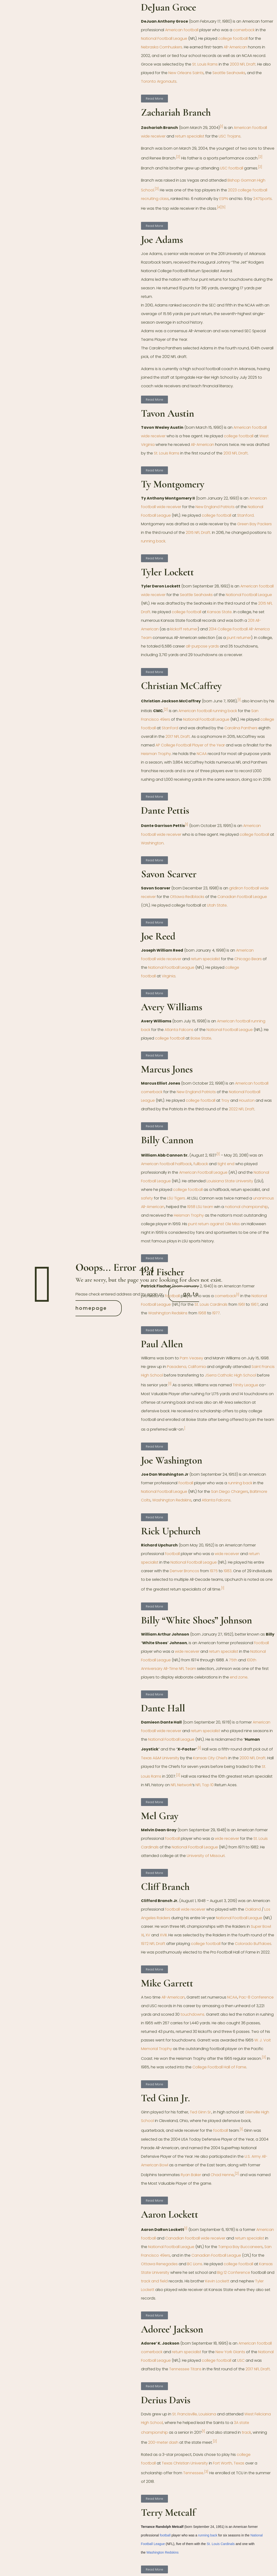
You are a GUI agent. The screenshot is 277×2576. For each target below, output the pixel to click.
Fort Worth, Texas (228, 2463)
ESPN (223, 198)
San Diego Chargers (229, 1491)
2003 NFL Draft (243, 64)
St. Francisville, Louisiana (194, 2414)
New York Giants (230, 2352)
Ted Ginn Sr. (201, 2112)
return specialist (189, 136)
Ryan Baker (191, 2175)
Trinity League (245, 1385)
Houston (247, 1100)
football (172, 1296)
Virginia (168, 976)
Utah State (217, 905)
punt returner (239, 637)
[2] (178, 157)
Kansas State (219, 612)
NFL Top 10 (205, 1785)
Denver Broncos (184, 1571)
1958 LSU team (200, 1206)
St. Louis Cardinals (211, 1304)
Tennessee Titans (185, 2369)
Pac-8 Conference (256, 1997)
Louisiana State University (229, 1181)
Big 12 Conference (233, 2272)
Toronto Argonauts (158, 81)
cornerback (244, 30)
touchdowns (192, 2014)
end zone (238, 1677)
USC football (231, 168)
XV (148, 1935)
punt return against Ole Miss (214, 1224)
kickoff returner (184, 629)
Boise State (201, 1038)
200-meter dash (163, 2442)
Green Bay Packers (254, 524)
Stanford (245, 515)
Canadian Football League (242, 896)
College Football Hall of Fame (219, 2067)
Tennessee (193, 2473)
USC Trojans (230, 136)
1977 (216, 1313)
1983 (228, 1571)
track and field (154, 2281)
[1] (221, 126)
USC (241, 2360)
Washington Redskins (167, 1313)
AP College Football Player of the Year (190, 745)
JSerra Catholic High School (230, 1375)
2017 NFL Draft (178, 736)
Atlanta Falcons (179, 1029)
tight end (225, 1164)
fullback (200, 1164)
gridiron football (244, 888)
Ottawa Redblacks (187, 896)
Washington (152, 843)
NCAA (202, 753)
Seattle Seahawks (228, 73)
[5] (223, 207)
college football (233, 38)
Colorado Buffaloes (253, 1943)
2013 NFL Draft (235, 453)
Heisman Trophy (156, 753)
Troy (225, 1100)
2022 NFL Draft (241, 1109)
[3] (157, 189)
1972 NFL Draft (153, 1943)
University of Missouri (206, 1855)
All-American (235, 47)
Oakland (253, 1909)
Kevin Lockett (217, 2281)
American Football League (203, 1172)
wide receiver (153, 136)
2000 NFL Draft (253, 1758)
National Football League (164, 38)
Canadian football (182, 2238)
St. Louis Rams (205, 64)
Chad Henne (222, 2175)
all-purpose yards (202, 646)
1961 (241, 1304)
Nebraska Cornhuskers (161, 47)
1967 (255, 1304)
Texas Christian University (185, 2463)
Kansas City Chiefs (210, 1758)
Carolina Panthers (240, 728)
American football (181, 30)
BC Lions (194, 2264)
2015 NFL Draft (198, 532)
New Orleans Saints (186, 73)
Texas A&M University (160, 1758)
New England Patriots (215, 507)
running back (153, 541)
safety (147, 1198)
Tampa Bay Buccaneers (240, 2247)
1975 (214, 1571)
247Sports (262, 198)
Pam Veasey (191, 1358)
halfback (183, 1164)
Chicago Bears (248, 959)
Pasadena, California (186, 1366)
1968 (202, 1313)
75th (233, 1660)
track (246, 2432)
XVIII (163, 1935)
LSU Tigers (176, 1198)
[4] (219, 207)
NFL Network (181, 1785)
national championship (246, 1206)
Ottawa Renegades (159, 2264)
